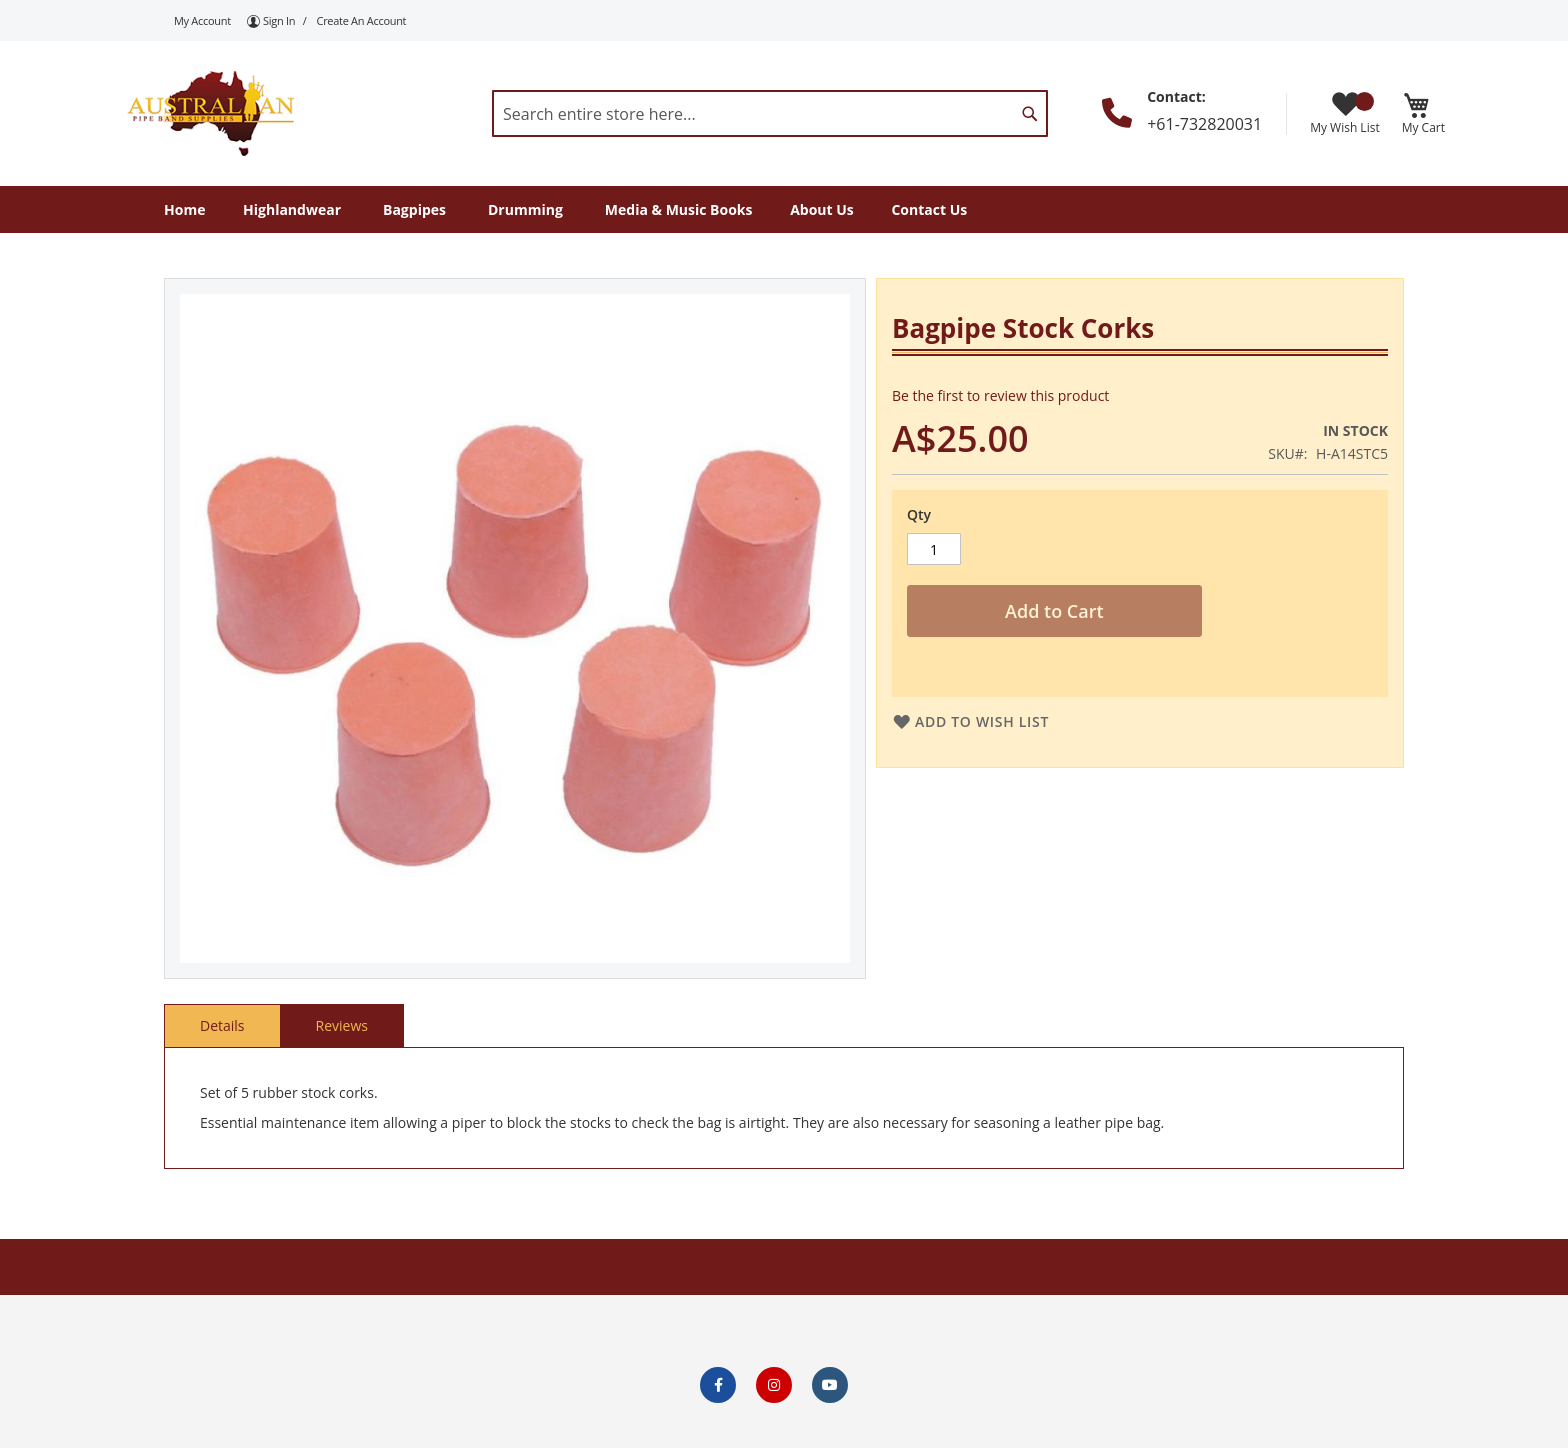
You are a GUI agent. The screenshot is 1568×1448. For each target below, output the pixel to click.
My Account (202, 20)
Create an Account (362, 20)
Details (222, 1025)
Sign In (279, 20)
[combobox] (770, 113)
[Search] (1030, 113)
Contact (1174, 96)
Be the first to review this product (1000, 395)
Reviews (342, 1025)
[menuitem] (184, 209)
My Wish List (1345, 114)
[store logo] (209, 113)
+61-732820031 (1204, 124)
